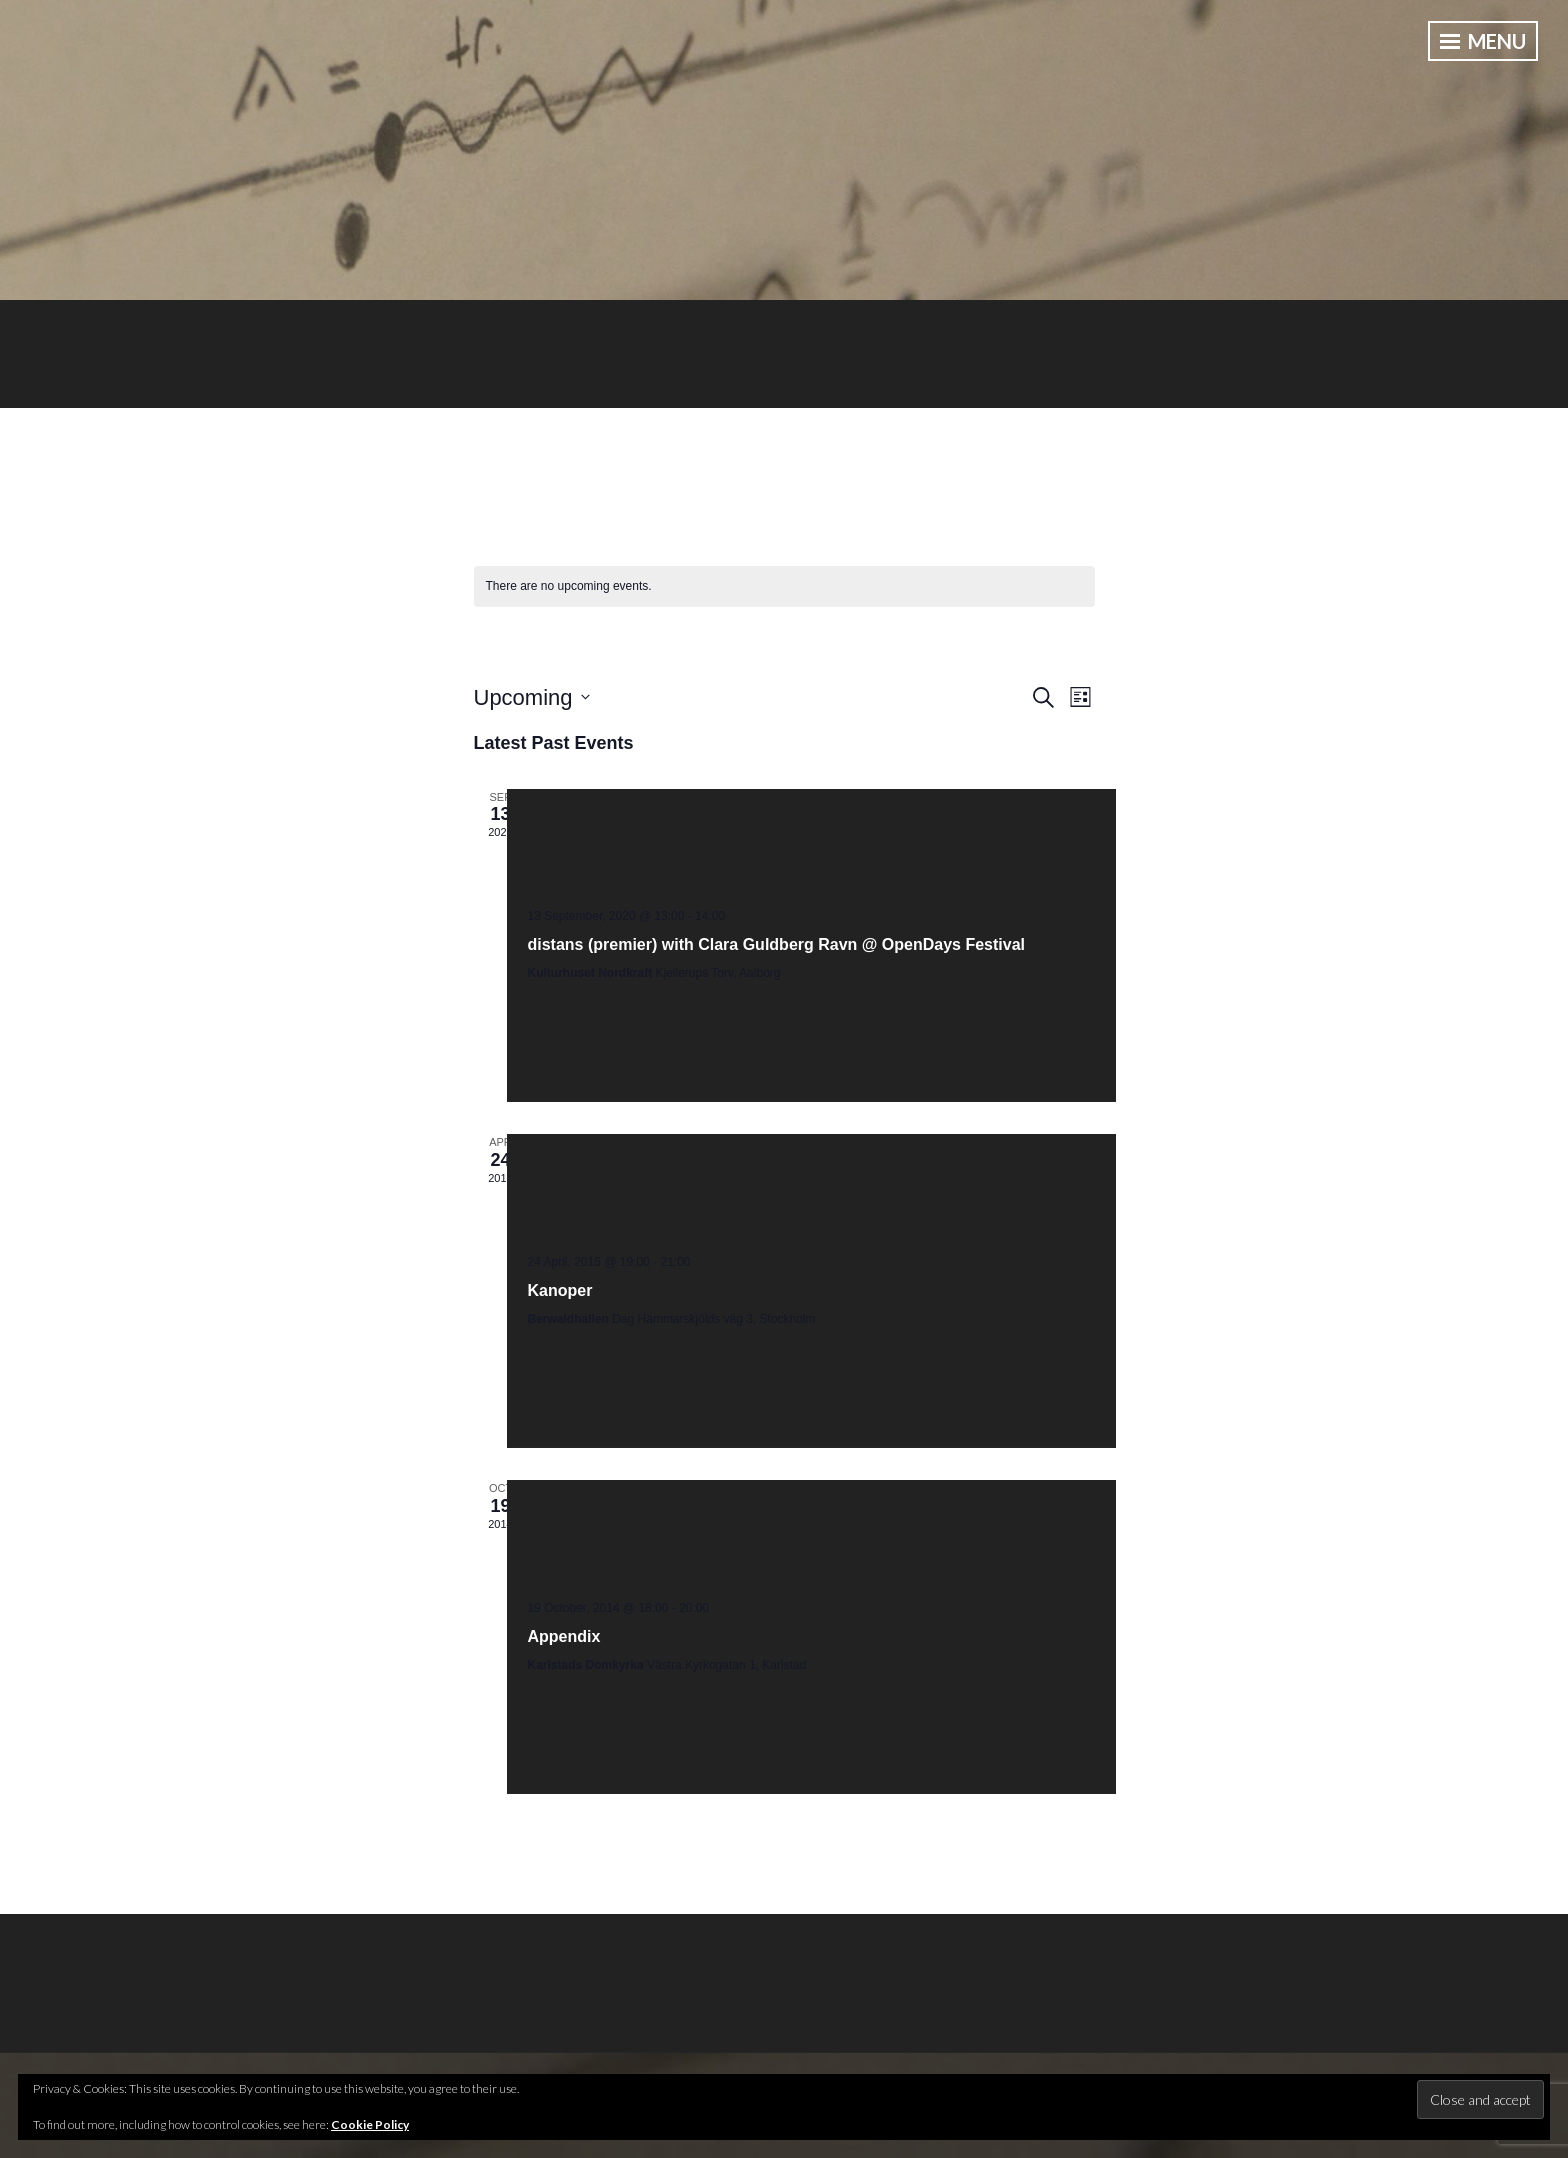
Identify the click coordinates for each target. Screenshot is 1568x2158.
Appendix (564, 1636)
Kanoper (560, 1290)
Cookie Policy (370, 2124)
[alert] (784, 586)
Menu (1483, 41)
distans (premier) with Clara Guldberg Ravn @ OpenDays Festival (777, 944)
